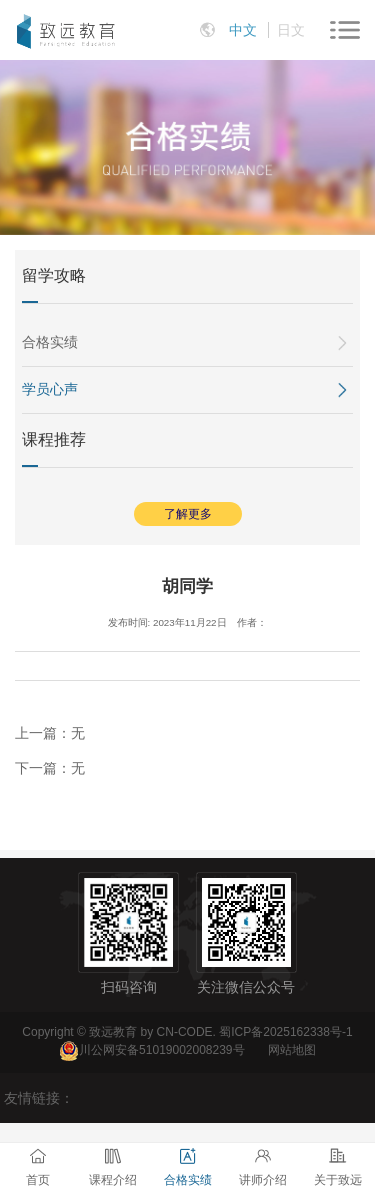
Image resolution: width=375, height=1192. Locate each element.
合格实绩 (50, 342)
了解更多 (188, 514)
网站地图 (292, 1050)
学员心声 (50, 389)
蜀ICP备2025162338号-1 (285, 1032)
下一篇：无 (50, 768)
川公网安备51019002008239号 (161, 1050)
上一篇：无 (50, 733)
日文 (291, 30)
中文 (243, 30)
